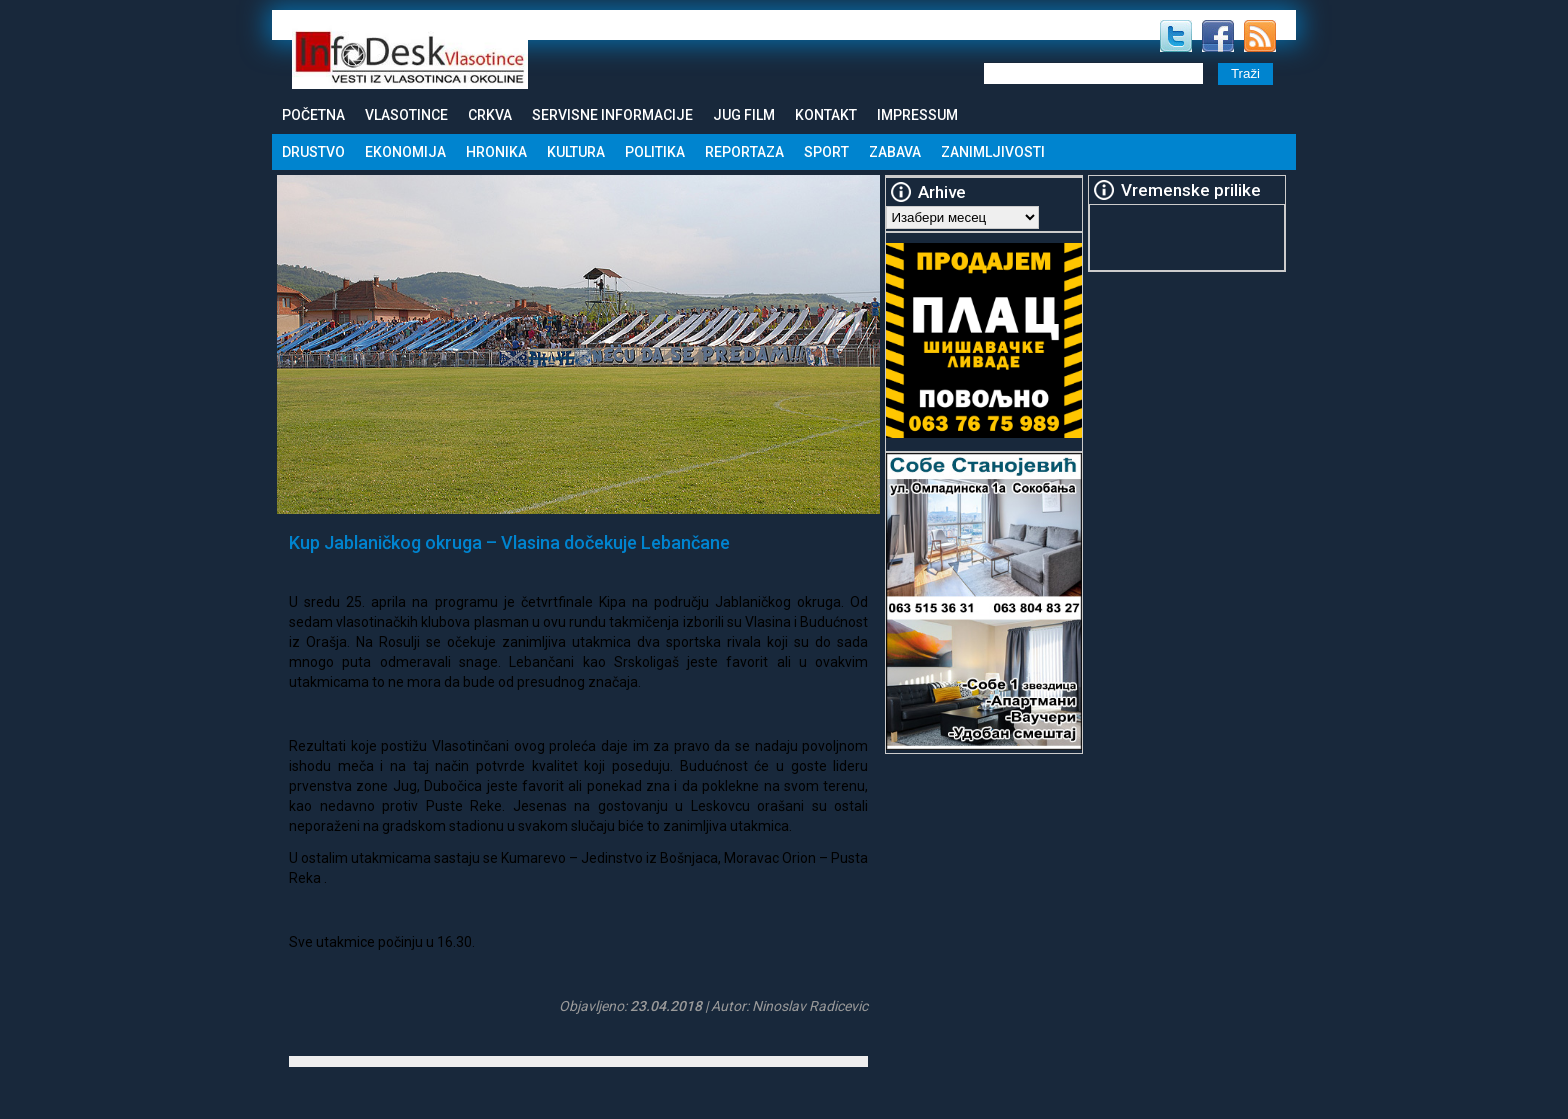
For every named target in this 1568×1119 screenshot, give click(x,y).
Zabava (895, 152)
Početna (313, 115)
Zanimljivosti (993, 152)
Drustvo (313, 152)
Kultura (576, 152)
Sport (826, 152)
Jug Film (744, 115)
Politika (655, 152)
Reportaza (744, 152)
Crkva (490, 115)
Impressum (917, 115)
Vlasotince (406, 115)
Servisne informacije (612, 115)
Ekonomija (405, 152)
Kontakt (826, 115)
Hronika (496, 152)
